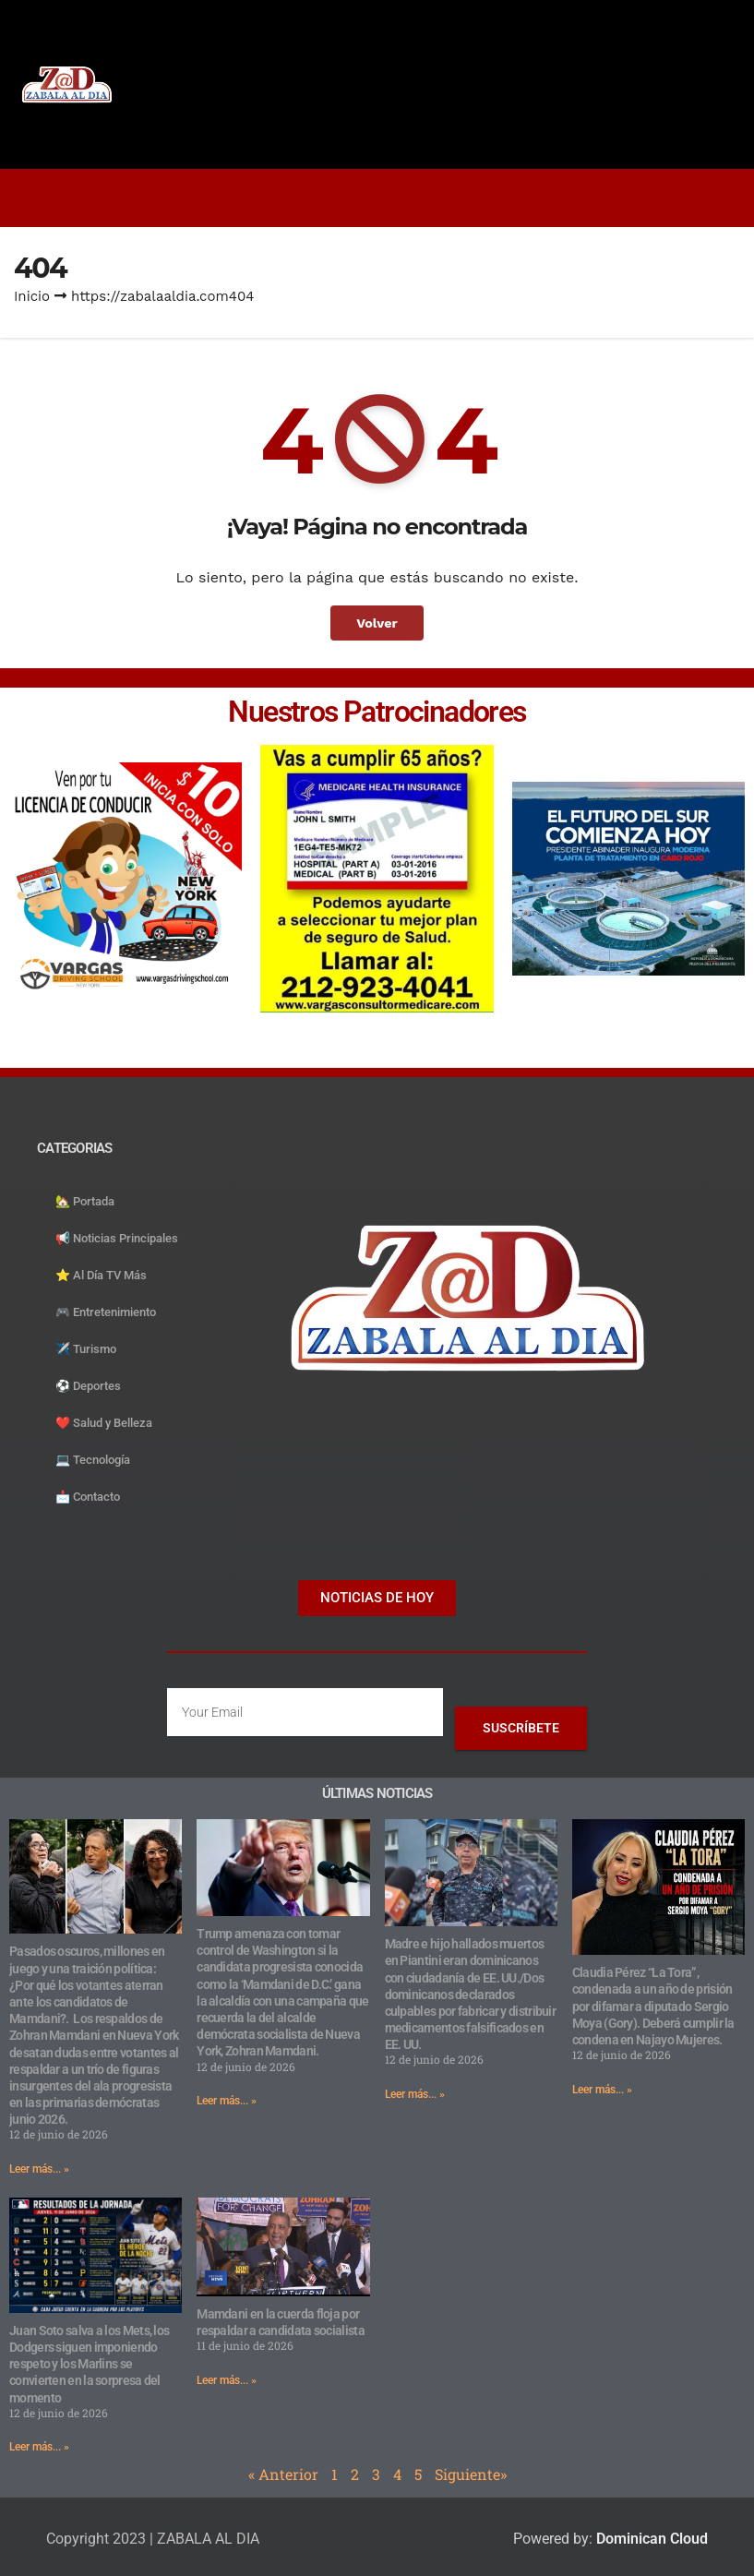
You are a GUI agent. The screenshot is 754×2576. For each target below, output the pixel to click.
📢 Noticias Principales (116, 1238)
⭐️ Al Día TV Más (101, 1275)
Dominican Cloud (650, 2538)
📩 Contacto (87, 1497)
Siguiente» (471, 2474)
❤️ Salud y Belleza (103, 1423)
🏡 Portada (84, 1201)
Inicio (32, 296)
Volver (377, 623)
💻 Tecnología (92, 1460)
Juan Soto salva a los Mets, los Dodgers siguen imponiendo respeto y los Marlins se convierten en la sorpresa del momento (89, 2364)
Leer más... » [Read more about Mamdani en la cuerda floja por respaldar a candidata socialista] (227, 2380)
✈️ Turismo (85, 1349)
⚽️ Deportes (88, 1386)
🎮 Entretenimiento (105, 1312)
